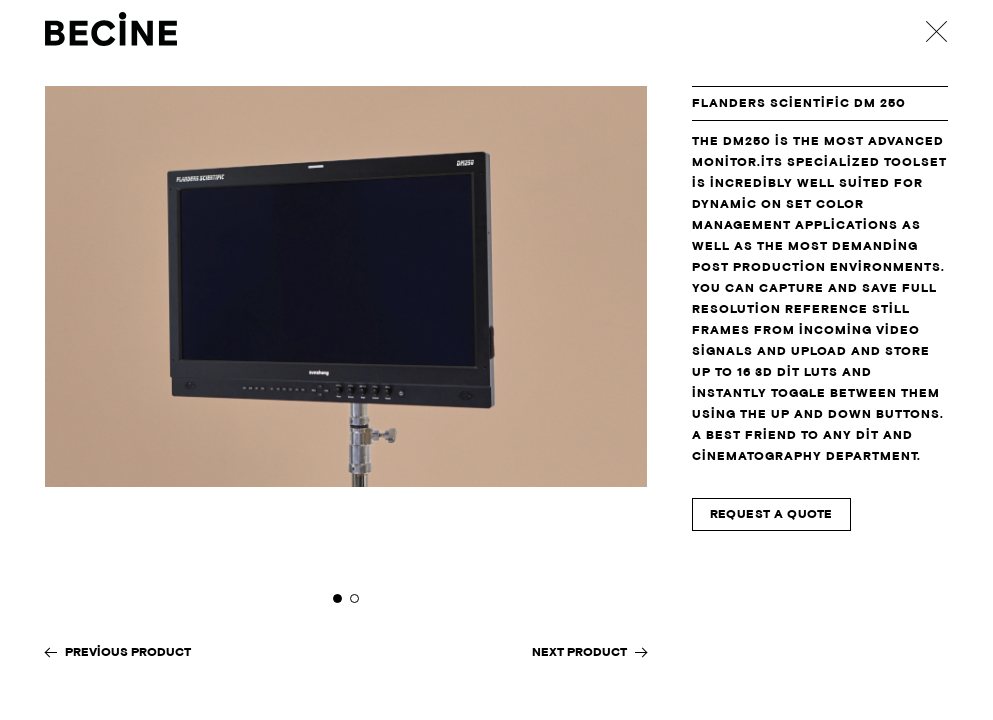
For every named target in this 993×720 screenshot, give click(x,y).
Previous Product (128, 652)
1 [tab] (337, 598)
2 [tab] (354, 598)
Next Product (579, 652)
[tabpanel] (346, 354)
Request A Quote (771, 514)
